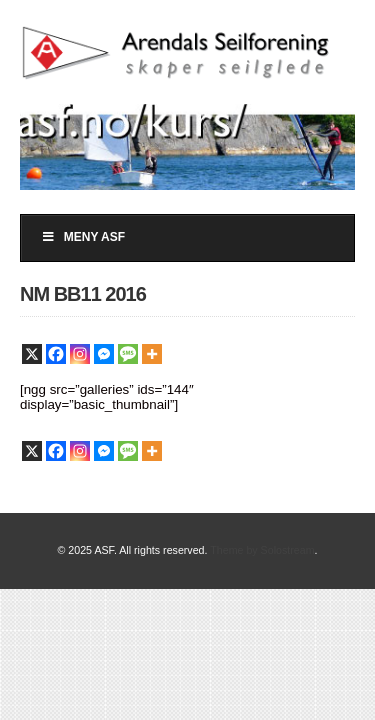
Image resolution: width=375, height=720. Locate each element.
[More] (152, 354)
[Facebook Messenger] (104, 354)
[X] (32, 354)
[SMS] (128, 354)
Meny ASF (83, 237)
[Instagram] (80, 354)
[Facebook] (56, 354)
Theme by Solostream (262, 550)
